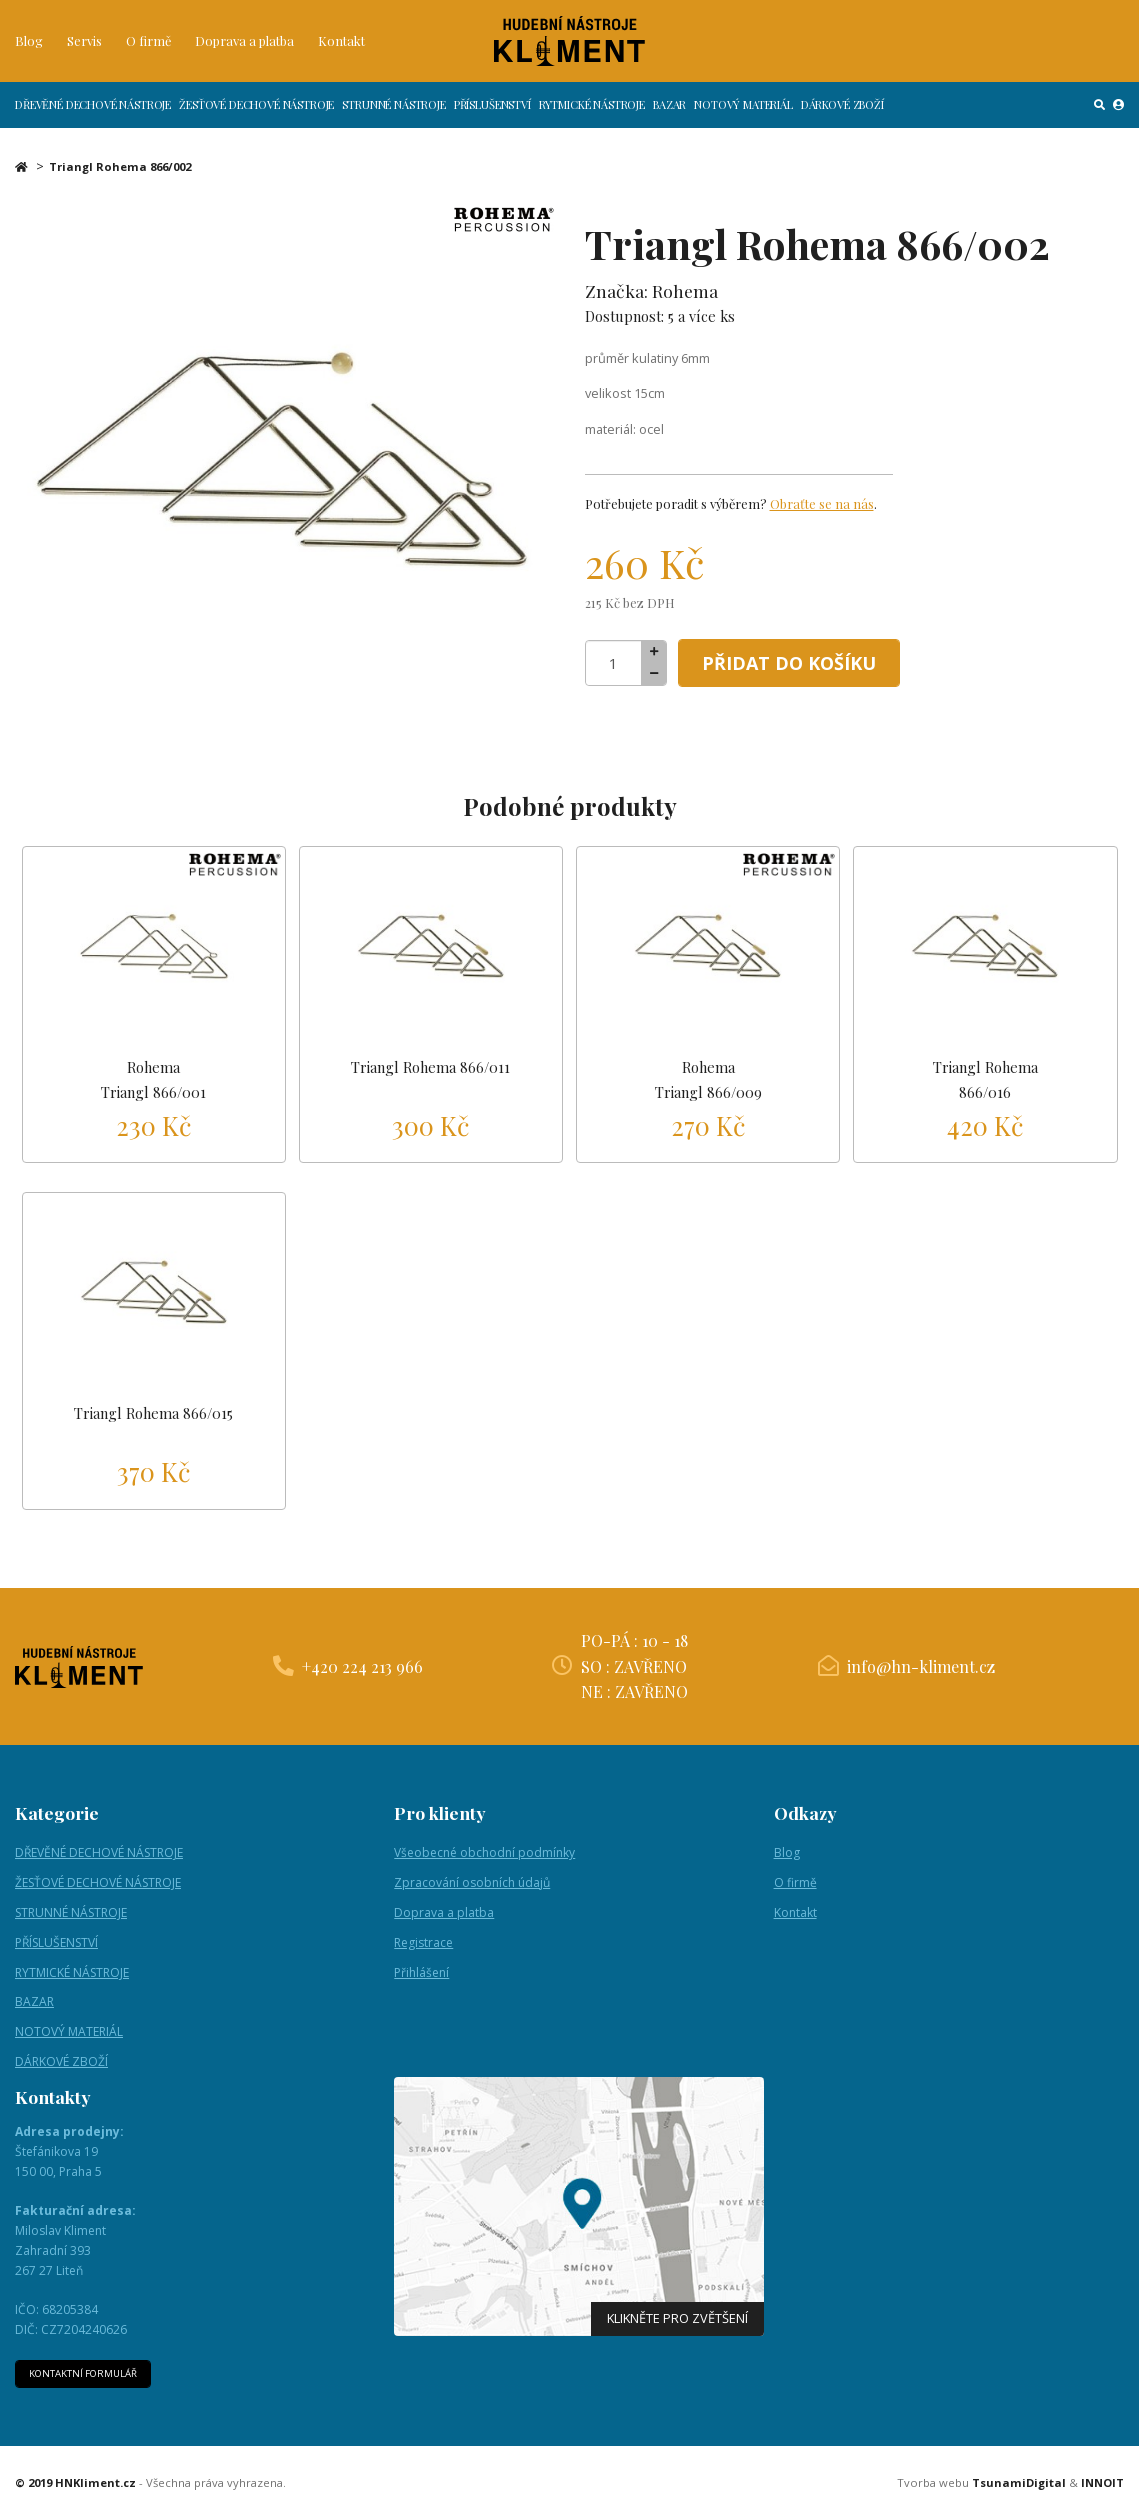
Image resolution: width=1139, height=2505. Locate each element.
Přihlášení (421, 1978)
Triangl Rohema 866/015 (153, 1418)
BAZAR (669, 116)
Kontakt (341, 45)
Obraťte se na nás (822, 503)
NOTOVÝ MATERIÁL (743, 116)
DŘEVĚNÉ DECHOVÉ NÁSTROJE (93, 116)
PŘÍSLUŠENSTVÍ (492, 116)
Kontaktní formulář (86, 2381)
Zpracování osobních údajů (472, 1888)
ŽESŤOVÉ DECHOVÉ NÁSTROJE (256, 116)
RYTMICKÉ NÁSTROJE (592, 116)
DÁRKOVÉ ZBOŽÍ (842, 116)
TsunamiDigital (1019, 2491)
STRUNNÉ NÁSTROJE (393, 116)
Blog (29, 45)
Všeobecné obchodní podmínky (484, 1858)
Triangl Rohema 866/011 (430, 1068)
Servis (84, 45)
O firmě (148, 45)
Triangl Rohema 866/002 (120, 166)
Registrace (423, 1948)
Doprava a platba (244, 45)
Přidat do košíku (798, 663)
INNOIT (1102, 2491)
